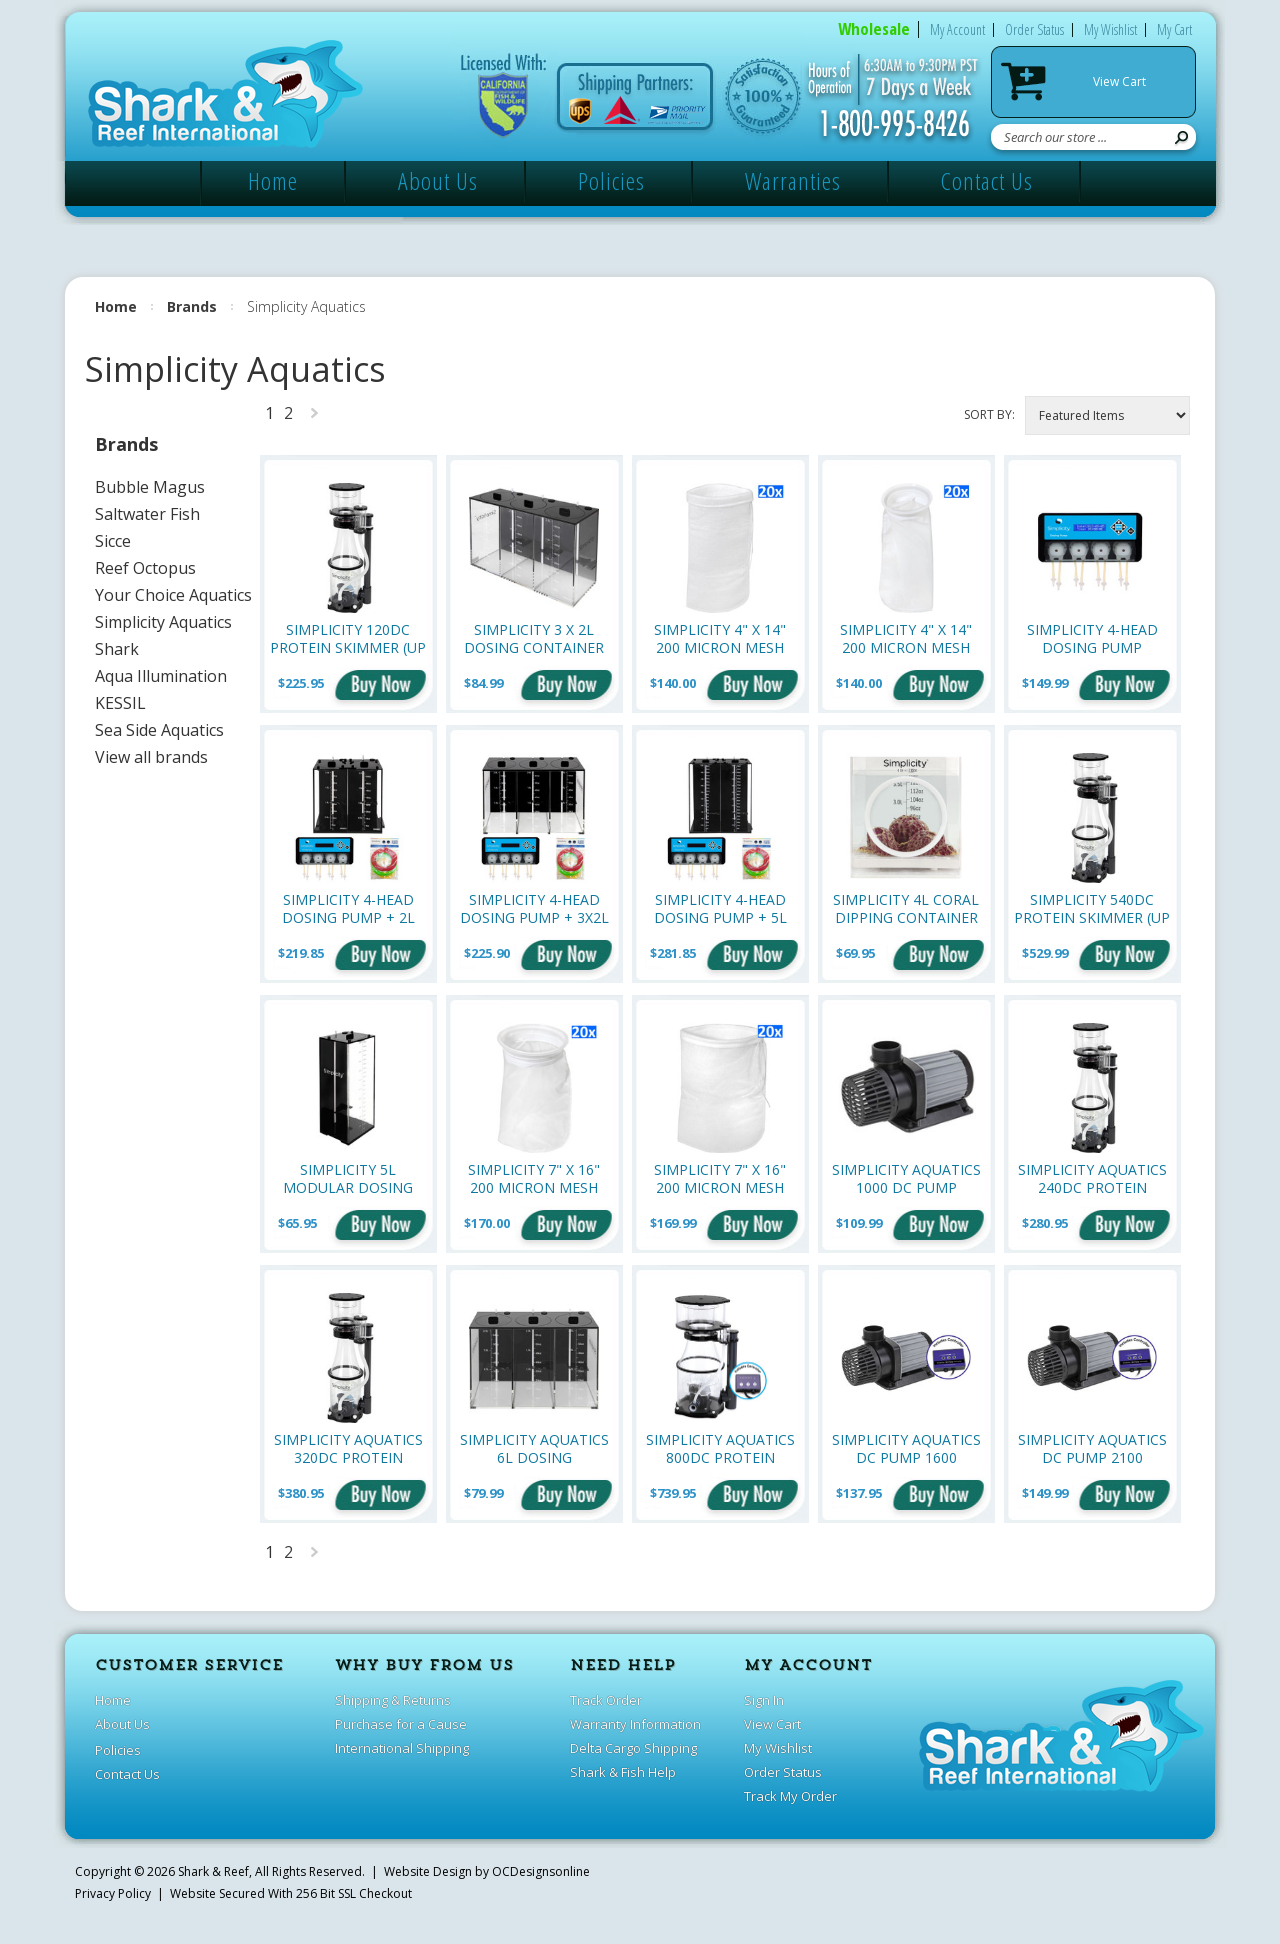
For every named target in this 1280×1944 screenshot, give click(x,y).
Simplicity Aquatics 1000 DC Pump (906, 1178)
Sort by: (989, 414)
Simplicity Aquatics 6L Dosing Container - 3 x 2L (534, 1448)
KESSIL (120, 703)
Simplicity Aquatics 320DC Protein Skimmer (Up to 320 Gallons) (348, 1448)
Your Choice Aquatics (173, 595)
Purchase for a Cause (401, 1724)
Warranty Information (635, 1724)
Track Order (606, 1700)
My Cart (1174, 29)
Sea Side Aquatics (159, 730)
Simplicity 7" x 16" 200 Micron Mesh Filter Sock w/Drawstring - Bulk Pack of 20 (720, 1178)
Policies (611, 180)
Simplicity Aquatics (163, 622)
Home (273, 180)
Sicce (113, 541)
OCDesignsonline (541, 1871)
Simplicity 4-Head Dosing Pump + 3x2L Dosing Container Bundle (534, 908)
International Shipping (402, 1748)
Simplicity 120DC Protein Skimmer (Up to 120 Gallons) (348, 638)
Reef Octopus (145, 568)
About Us (438, 180)
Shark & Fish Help (623, 1772)
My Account (957, 29)
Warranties (793, 180)
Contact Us (987, 180)
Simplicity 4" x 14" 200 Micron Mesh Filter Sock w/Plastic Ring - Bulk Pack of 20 (906, 638)
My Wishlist (1110, 29)
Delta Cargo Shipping (633, 1748)
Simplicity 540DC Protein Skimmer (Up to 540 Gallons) (1092, 908)
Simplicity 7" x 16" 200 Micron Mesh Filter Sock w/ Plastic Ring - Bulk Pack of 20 (534, 1178)
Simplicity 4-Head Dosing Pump (1092, 638)
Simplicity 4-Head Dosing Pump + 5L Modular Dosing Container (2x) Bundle (720, 908)
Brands (192, 306)
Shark (117, 649)
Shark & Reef (213, 1871)
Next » (315, 417)
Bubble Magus (150, 487)
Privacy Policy (113, 1893)
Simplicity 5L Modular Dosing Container (348, 1178)
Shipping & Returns (393, 1700)
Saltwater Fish (147, 514)
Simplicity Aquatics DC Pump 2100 (1092, 1448)
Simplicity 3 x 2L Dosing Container (534, 638)
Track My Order (790, 1796)
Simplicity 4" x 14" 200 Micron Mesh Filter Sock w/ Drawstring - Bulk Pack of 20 (720, 638)
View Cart (1119, 81)
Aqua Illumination (161, 676)
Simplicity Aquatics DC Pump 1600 (906, 1448)
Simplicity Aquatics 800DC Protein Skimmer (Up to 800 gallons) (720, 1448)
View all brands (151, 757)
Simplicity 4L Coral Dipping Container (906, 908)
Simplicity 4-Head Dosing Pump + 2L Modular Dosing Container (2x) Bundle (348, 908)
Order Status (1034, 29)
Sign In (764, 1700)
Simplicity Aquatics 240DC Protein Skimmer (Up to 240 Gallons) (1092, 1178)
